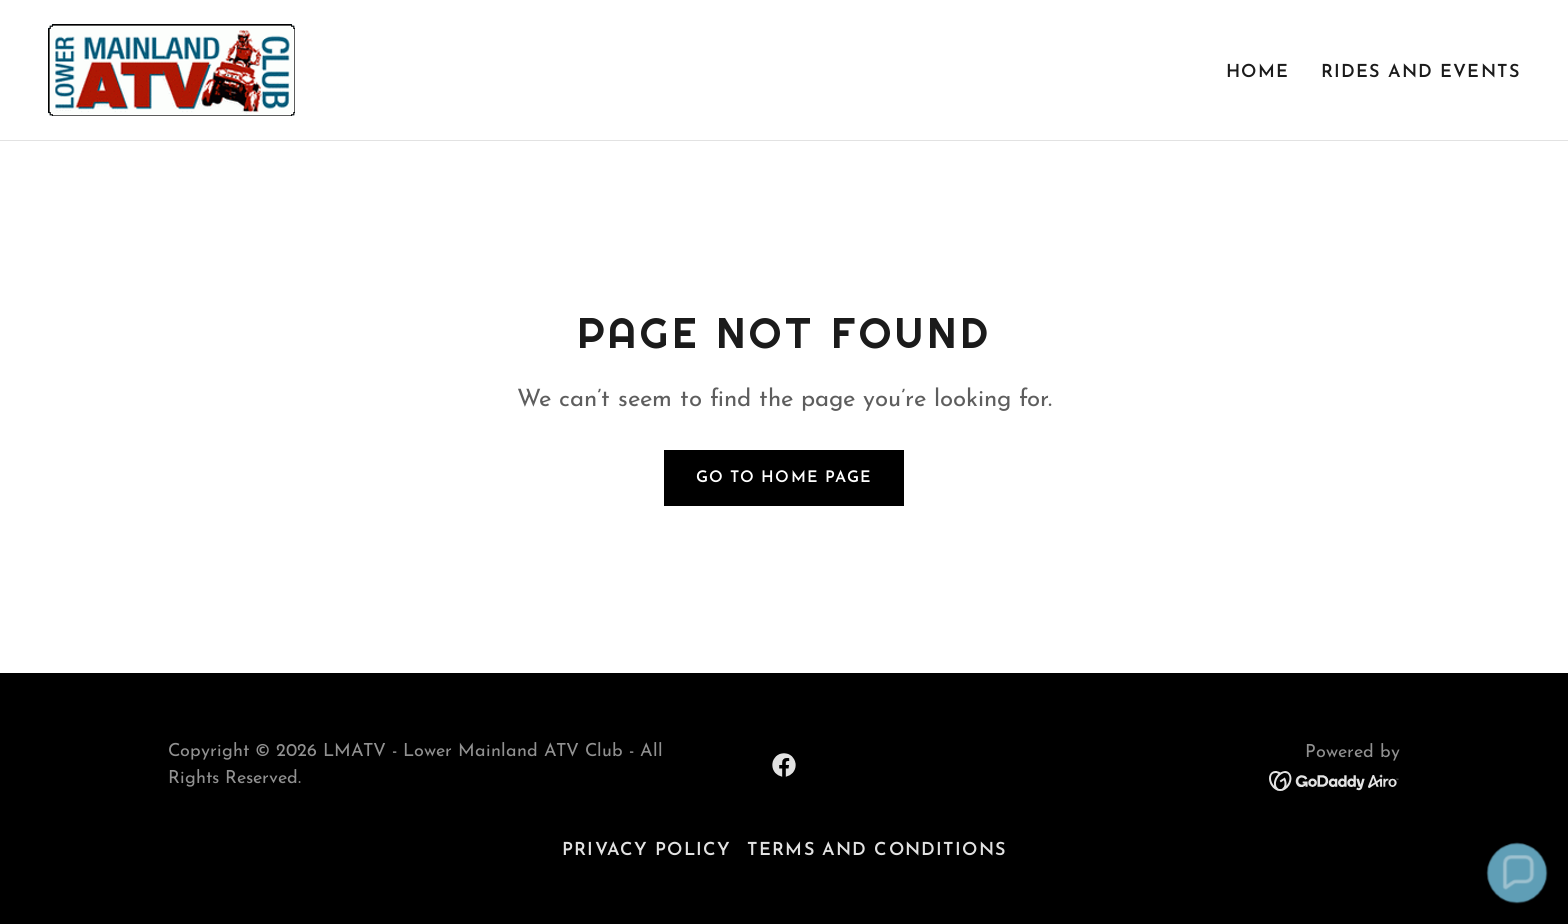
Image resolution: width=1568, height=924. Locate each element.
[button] (1516, 872)
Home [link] (1257, 72)
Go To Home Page (783, 478)
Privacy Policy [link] (646, 850)
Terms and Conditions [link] (876, 850)
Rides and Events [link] (1420, 72)
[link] (171, 68)
